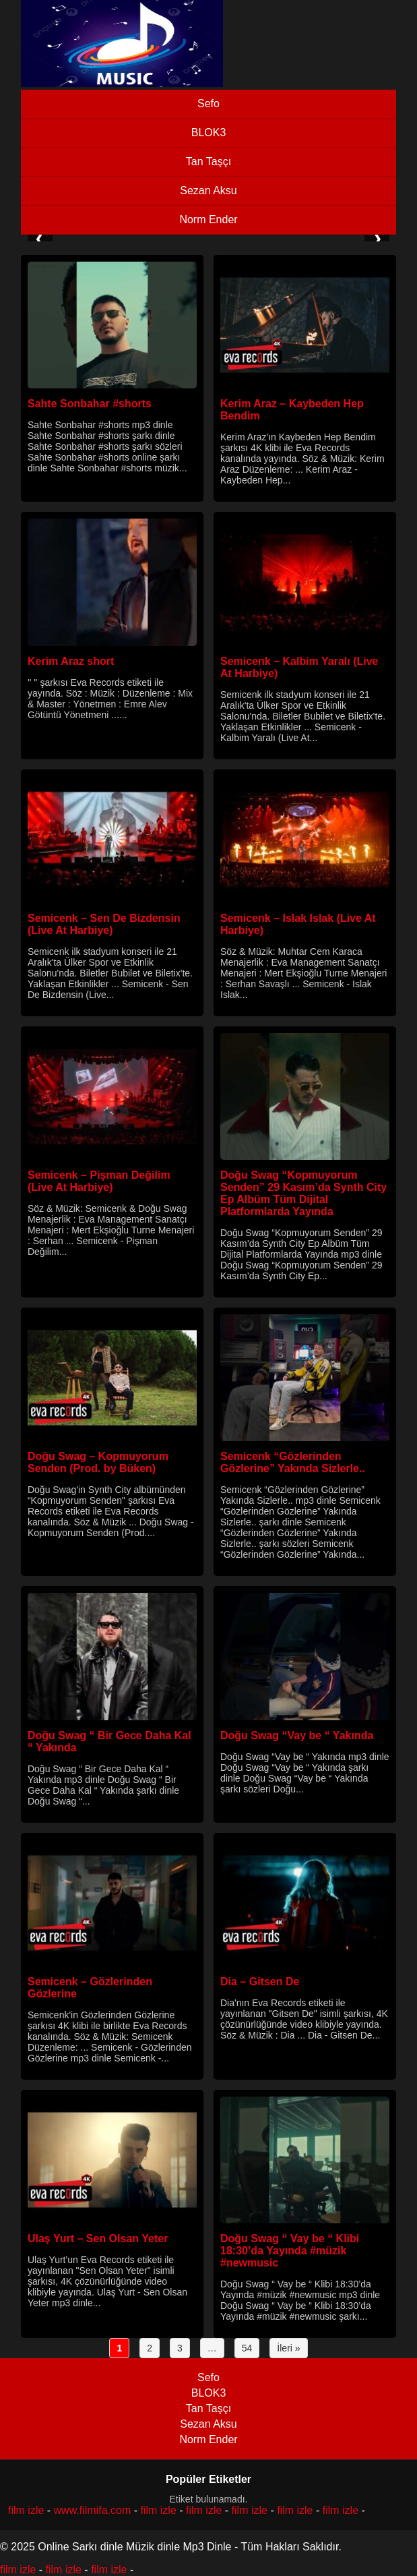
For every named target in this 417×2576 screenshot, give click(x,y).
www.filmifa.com (92, 2510)
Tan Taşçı (208, 161)
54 (247, 2348)
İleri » (288, 2348)
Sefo (208, 103)
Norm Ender (208, 219)
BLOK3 (208, 132)
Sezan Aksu (208, 190)
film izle (26, 2510)
